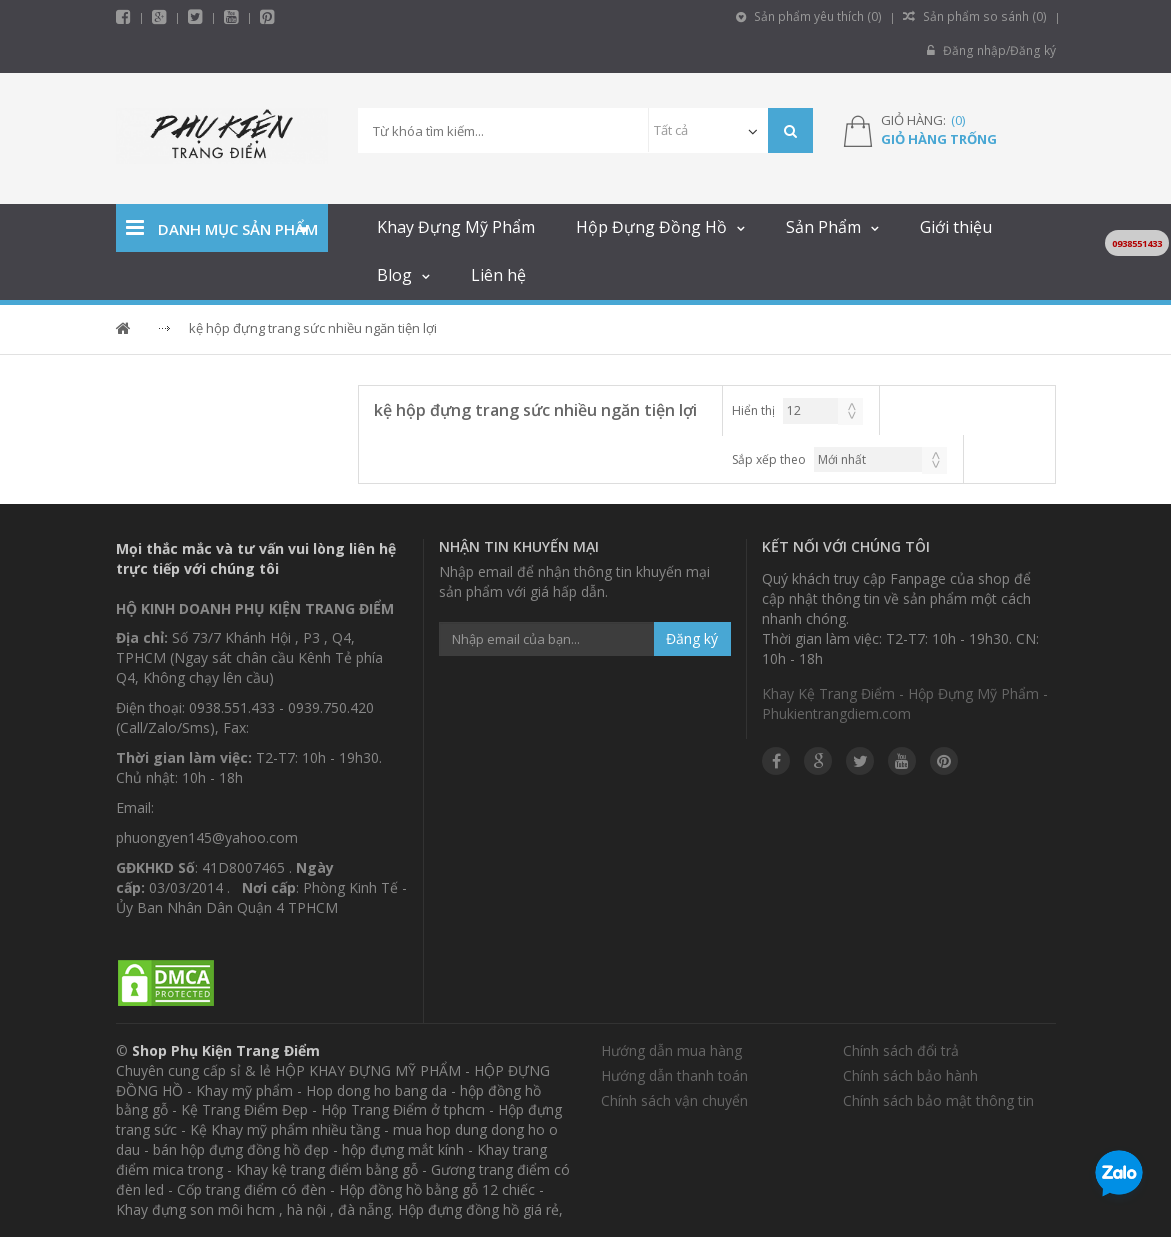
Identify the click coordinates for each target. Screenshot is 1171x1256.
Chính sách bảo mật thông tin (938, 1100)
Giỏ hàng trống (939, 139)
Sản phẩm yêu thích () (814, 16)
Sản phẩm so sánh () (977, 16)
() (958, 120)
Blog (394, 275)
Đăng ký (692, 638)
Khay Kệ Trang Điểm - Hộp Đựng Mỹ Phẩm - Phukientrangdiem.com (905, 703)
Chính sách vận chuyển (674, 1100)
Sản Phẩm (823, 227)
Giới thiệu (956, 227)
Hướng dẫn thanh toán (674, 1075)
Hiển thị (753, 410)
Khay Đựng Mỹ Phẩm (456, 227)
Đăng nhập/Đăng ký (992, 50)
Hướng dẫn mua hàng (671, 1050)
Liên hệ (498, 275)
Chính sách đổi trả (901, 1050)
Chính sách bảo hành (910, 1075)
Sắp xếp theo (769, 459)
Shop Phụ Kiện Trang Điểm (226, 1050)
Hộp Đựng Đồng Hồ (651, 227)
